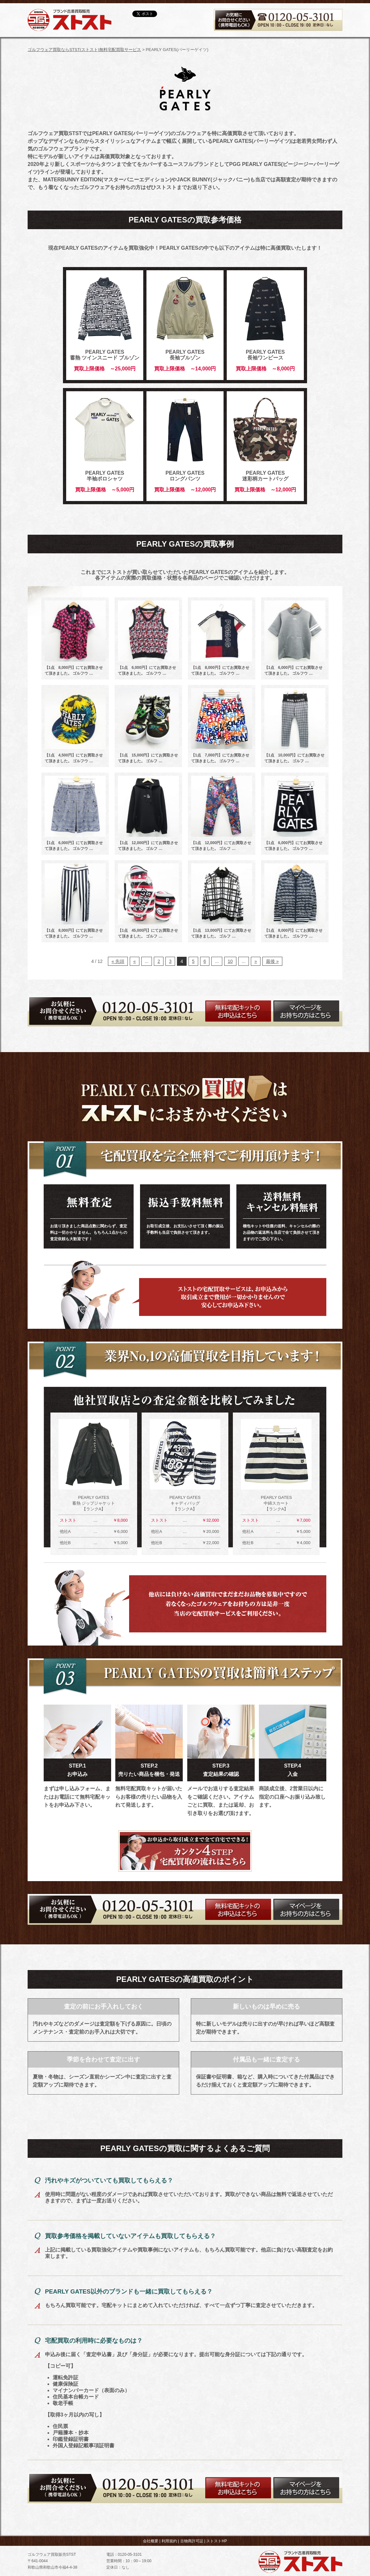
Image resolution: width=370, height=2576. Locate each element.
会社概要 (150, 2541)
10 (230, 961)
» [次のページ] (255, 961)
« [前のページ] (134, 961)
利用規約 (169, 2541)
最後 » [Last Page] (272, 961)
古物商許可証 (191, 2541)
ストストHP (216, 2541)
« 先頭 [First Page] (117, 961)
